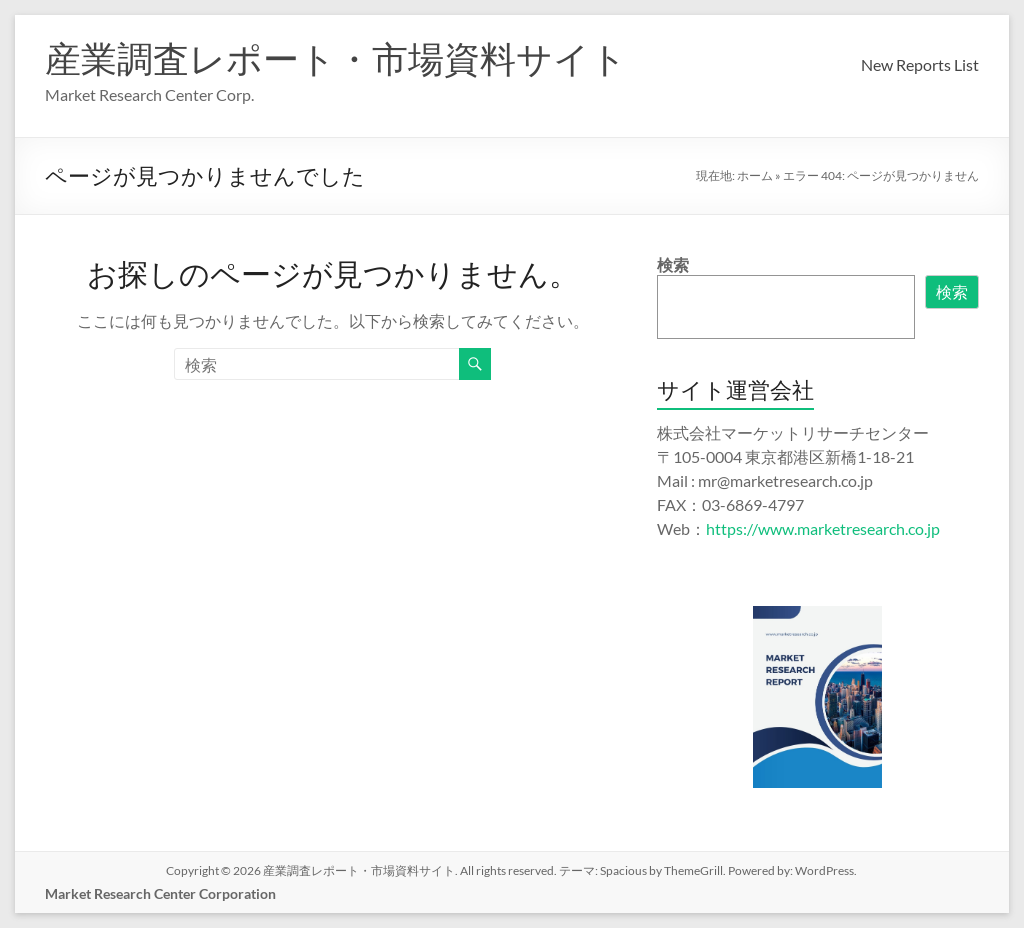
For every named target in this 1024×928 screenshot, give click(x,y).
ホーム (755, 175)
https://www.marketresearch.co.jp (823, 528)
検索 (673, 264)
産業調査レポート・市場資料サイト (336, 58)
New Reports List (920, 64)
